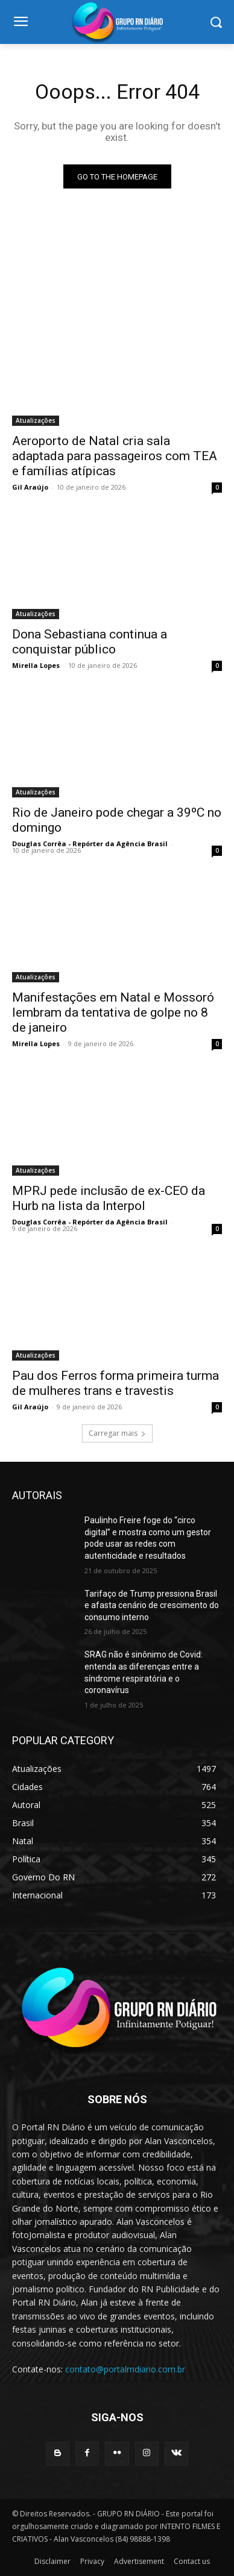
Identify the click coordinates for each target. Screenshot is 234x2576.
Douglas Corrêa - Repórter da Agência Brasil (90, 843)
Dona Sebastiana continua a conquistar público (89, 641)
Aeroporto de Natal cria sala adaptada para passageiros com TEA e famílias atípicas (114, 456)
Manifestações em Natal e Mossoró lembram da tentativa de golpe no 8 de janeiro (113, 1012)
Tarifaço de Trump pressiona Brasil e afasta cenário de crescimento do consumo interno (151, 1605)
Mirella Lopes (36, 665)
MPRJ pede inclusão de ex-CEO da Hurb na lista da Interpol (108, 1198)
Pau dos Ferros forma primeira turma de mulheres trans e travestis (115, 1383)
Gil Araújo (30, 486)
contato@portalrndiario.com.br (125, 2369)
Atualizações (35, 420)
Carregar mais (117, 1433)
